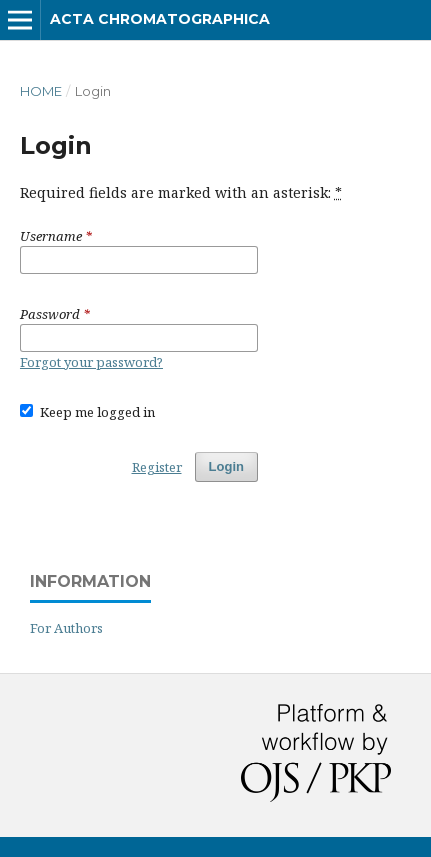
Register (157, 467)
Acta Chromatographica (160, 19)
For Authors (66, 628)
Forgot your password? (91, 362)
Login (226, 466)
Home (41, 91)
